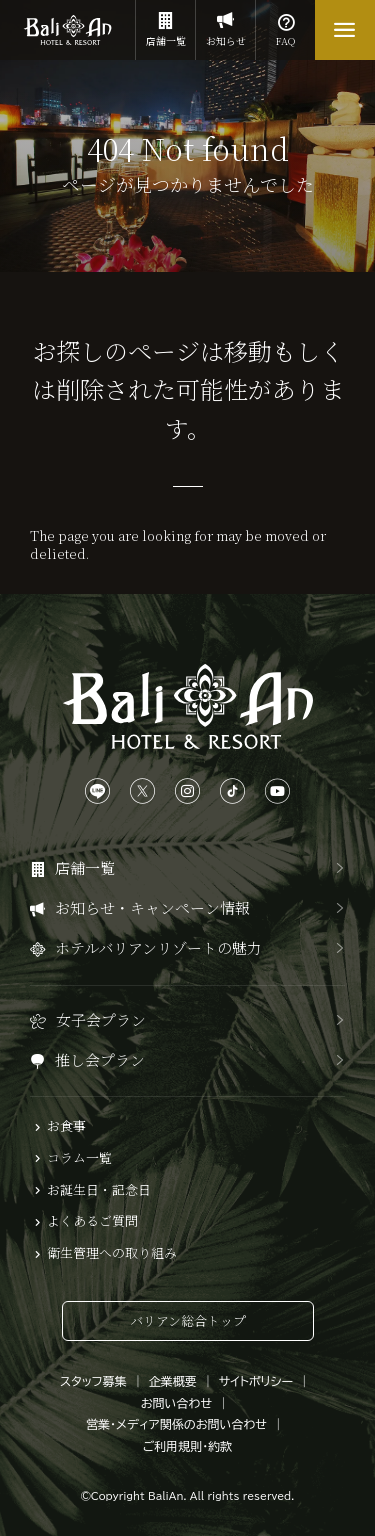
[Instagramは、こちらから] (187, 791)
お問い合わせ (176, 1403)
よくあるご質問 (92, 1221)
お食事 (66, 1126)
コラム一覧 (79, 1158)
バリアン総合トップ (188, 1320)
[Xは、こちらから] (142, 791)
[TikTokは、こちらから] (232, 791)
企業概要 (173, 1381)
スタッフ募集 (93, 1381)
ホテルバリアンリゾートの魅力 (158, 947)
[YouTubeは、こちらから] (277, 791)
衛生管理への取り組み (112, 1253)
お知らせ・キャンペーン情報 (152, 907)
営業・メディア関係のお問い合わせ (176, 1424)
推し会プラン (100, 1059)
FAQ (285, 24)
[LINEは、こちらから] (97, 791)
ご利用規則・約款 (188, 1446)
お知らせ (225, 24)
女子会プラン (101, 1019)
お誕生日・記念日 (99, 1190)
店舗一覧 (165, 24)
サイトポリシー (256, 1381)
